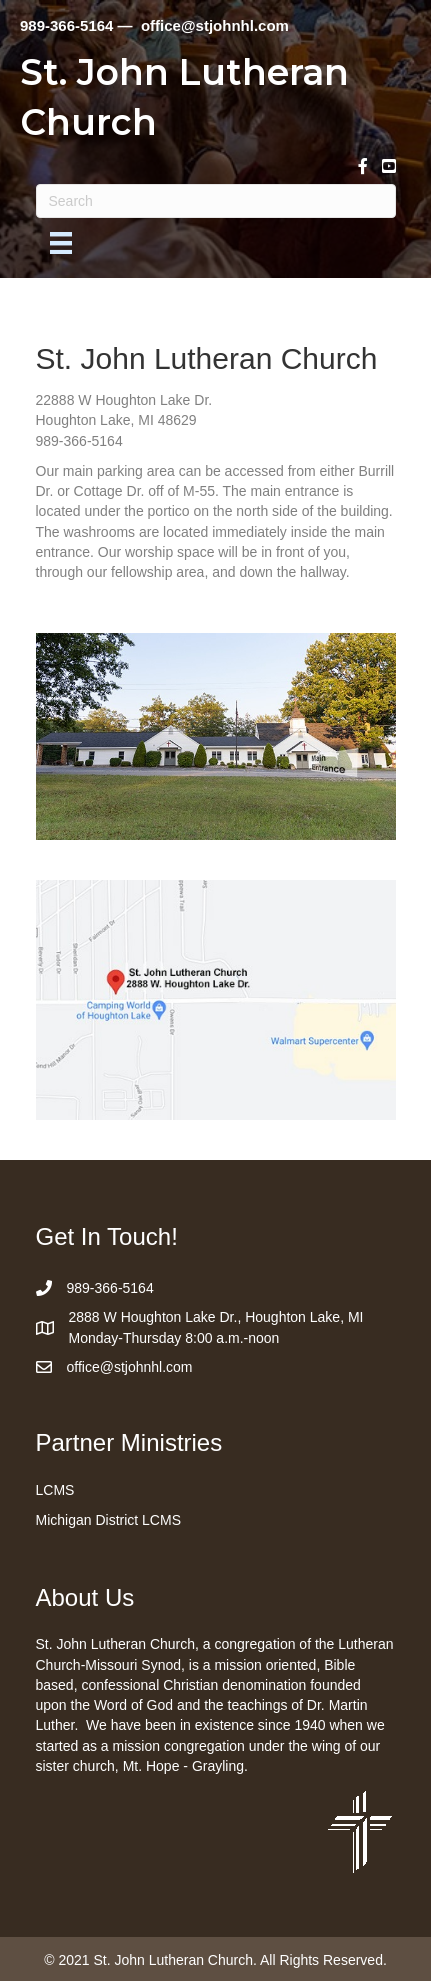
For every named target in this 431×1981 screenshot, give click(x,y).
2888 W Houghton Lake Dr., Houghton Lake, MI (216, 1317)
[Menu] (61, 243)
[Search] (216, 201)
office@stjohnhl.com (130, 1367)
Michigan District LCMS (108, 1520)
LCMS (55, 1490)
